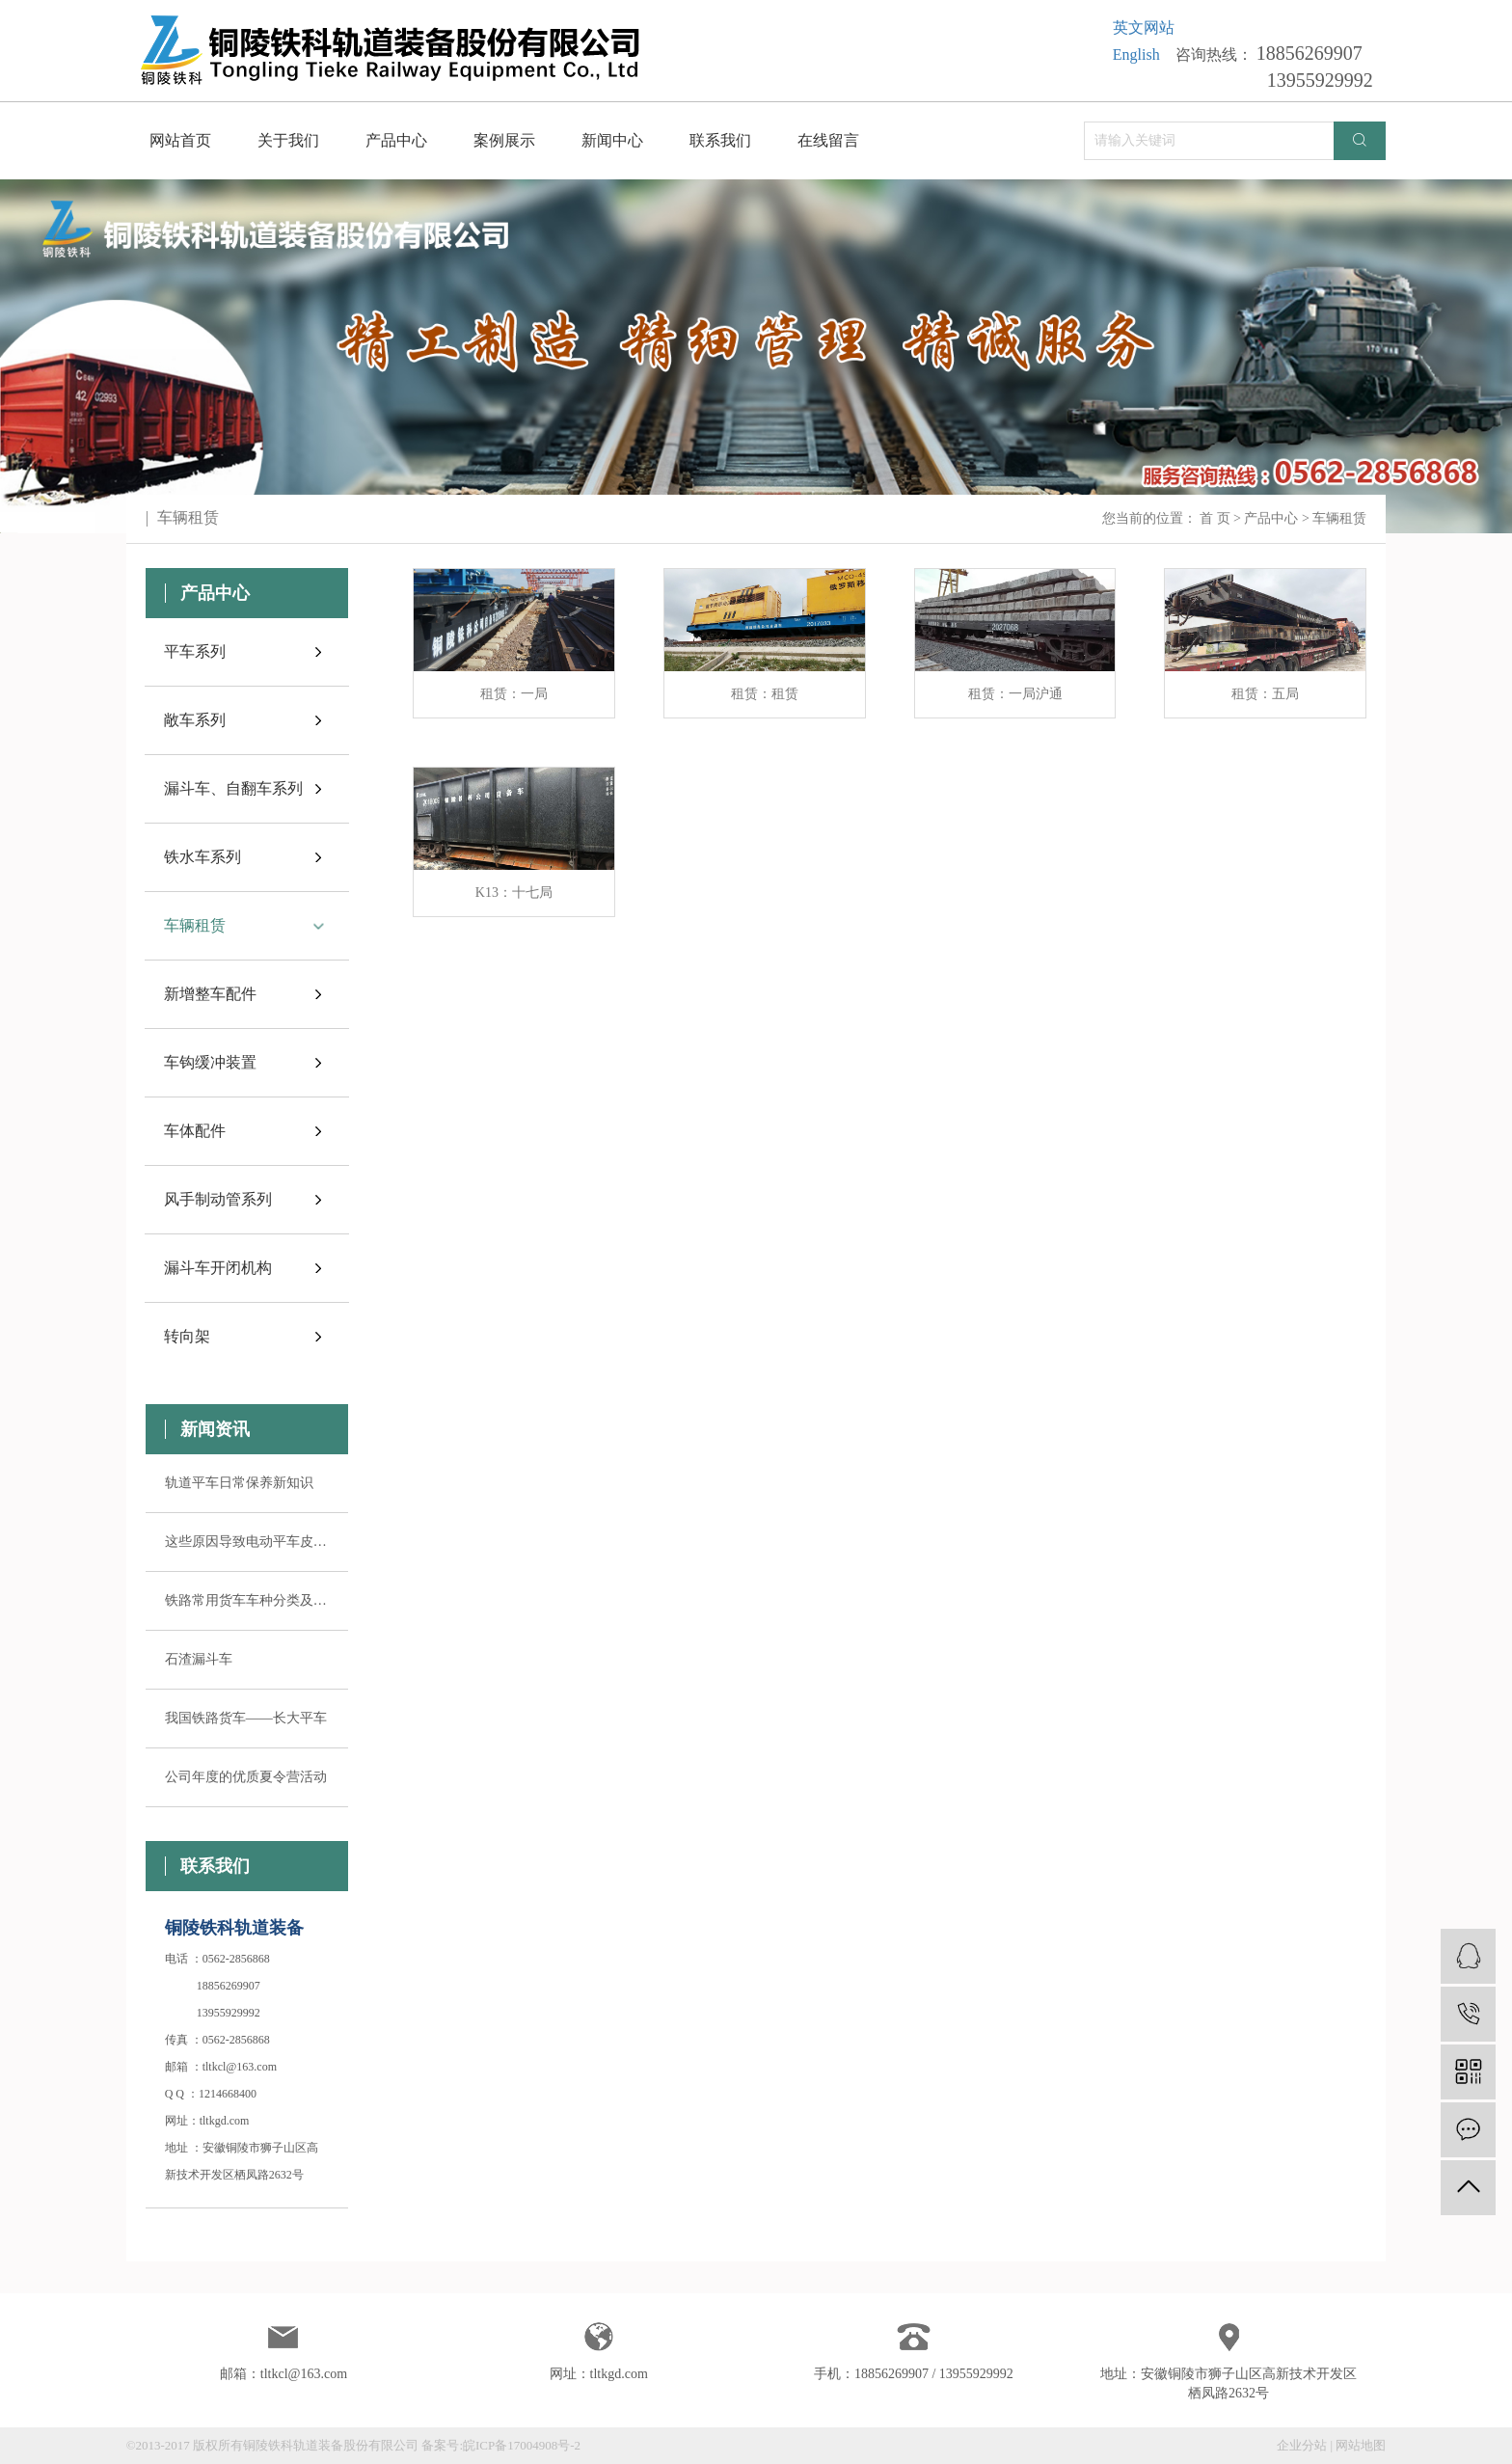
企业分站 (1302, 2445)
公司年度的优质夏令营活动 (246, 1777)
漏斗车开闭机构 (218, 1267)
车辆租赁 (195, 925)
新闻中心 (612, 140)
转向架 (187, 1336)
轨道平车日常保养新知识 (239, 1483)
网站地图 (1361, 2445)
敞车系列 (195, 720)
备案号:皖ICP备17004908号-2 (500, 2445)
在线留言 (828, 140)
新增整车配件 (210, 994)
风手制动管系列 (218, 1199)
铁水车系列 (202, 857)
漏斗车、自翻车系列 (233, 788)
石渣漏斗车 (198, 1659)
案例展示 (504, 140)
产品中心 (396, 140)
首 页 (1215, 518)
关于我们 (288, 140)
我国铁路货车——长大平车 (246, 1718)
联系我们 (720, 140)
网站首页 (180, 140)
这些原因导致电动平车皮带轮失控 (247, 1541)
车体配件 (195, 1131)
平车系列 (195, 651)
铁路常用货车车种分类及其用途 (247, 1600)
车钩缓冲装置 (210, 1062)
